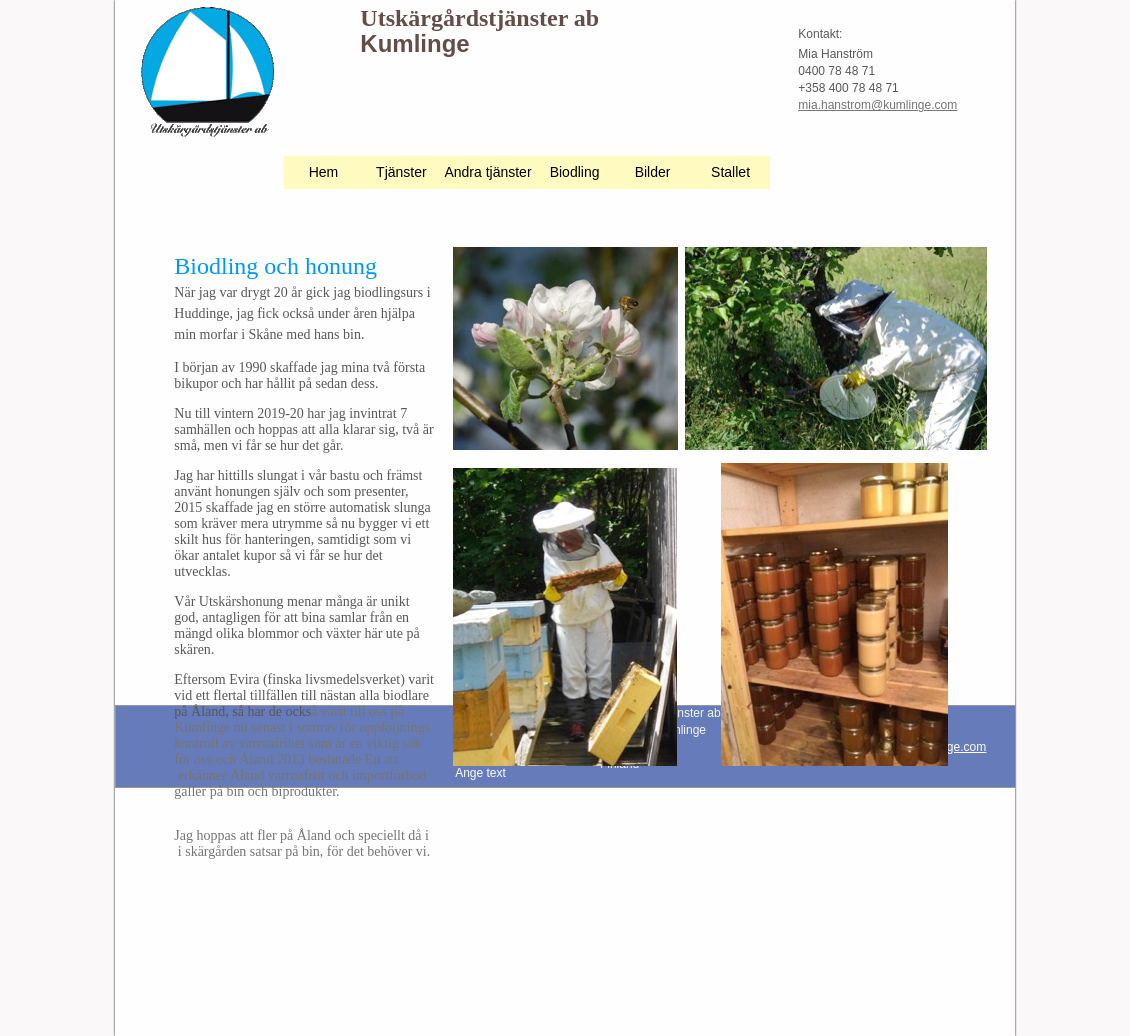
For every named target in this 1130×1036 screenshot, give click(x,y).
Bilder (653, 172)
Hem (324, 172)
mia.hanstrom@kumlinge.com (877, 105)
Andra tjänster (487, 172)
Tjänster (401, 172)
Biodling (575, 172)
